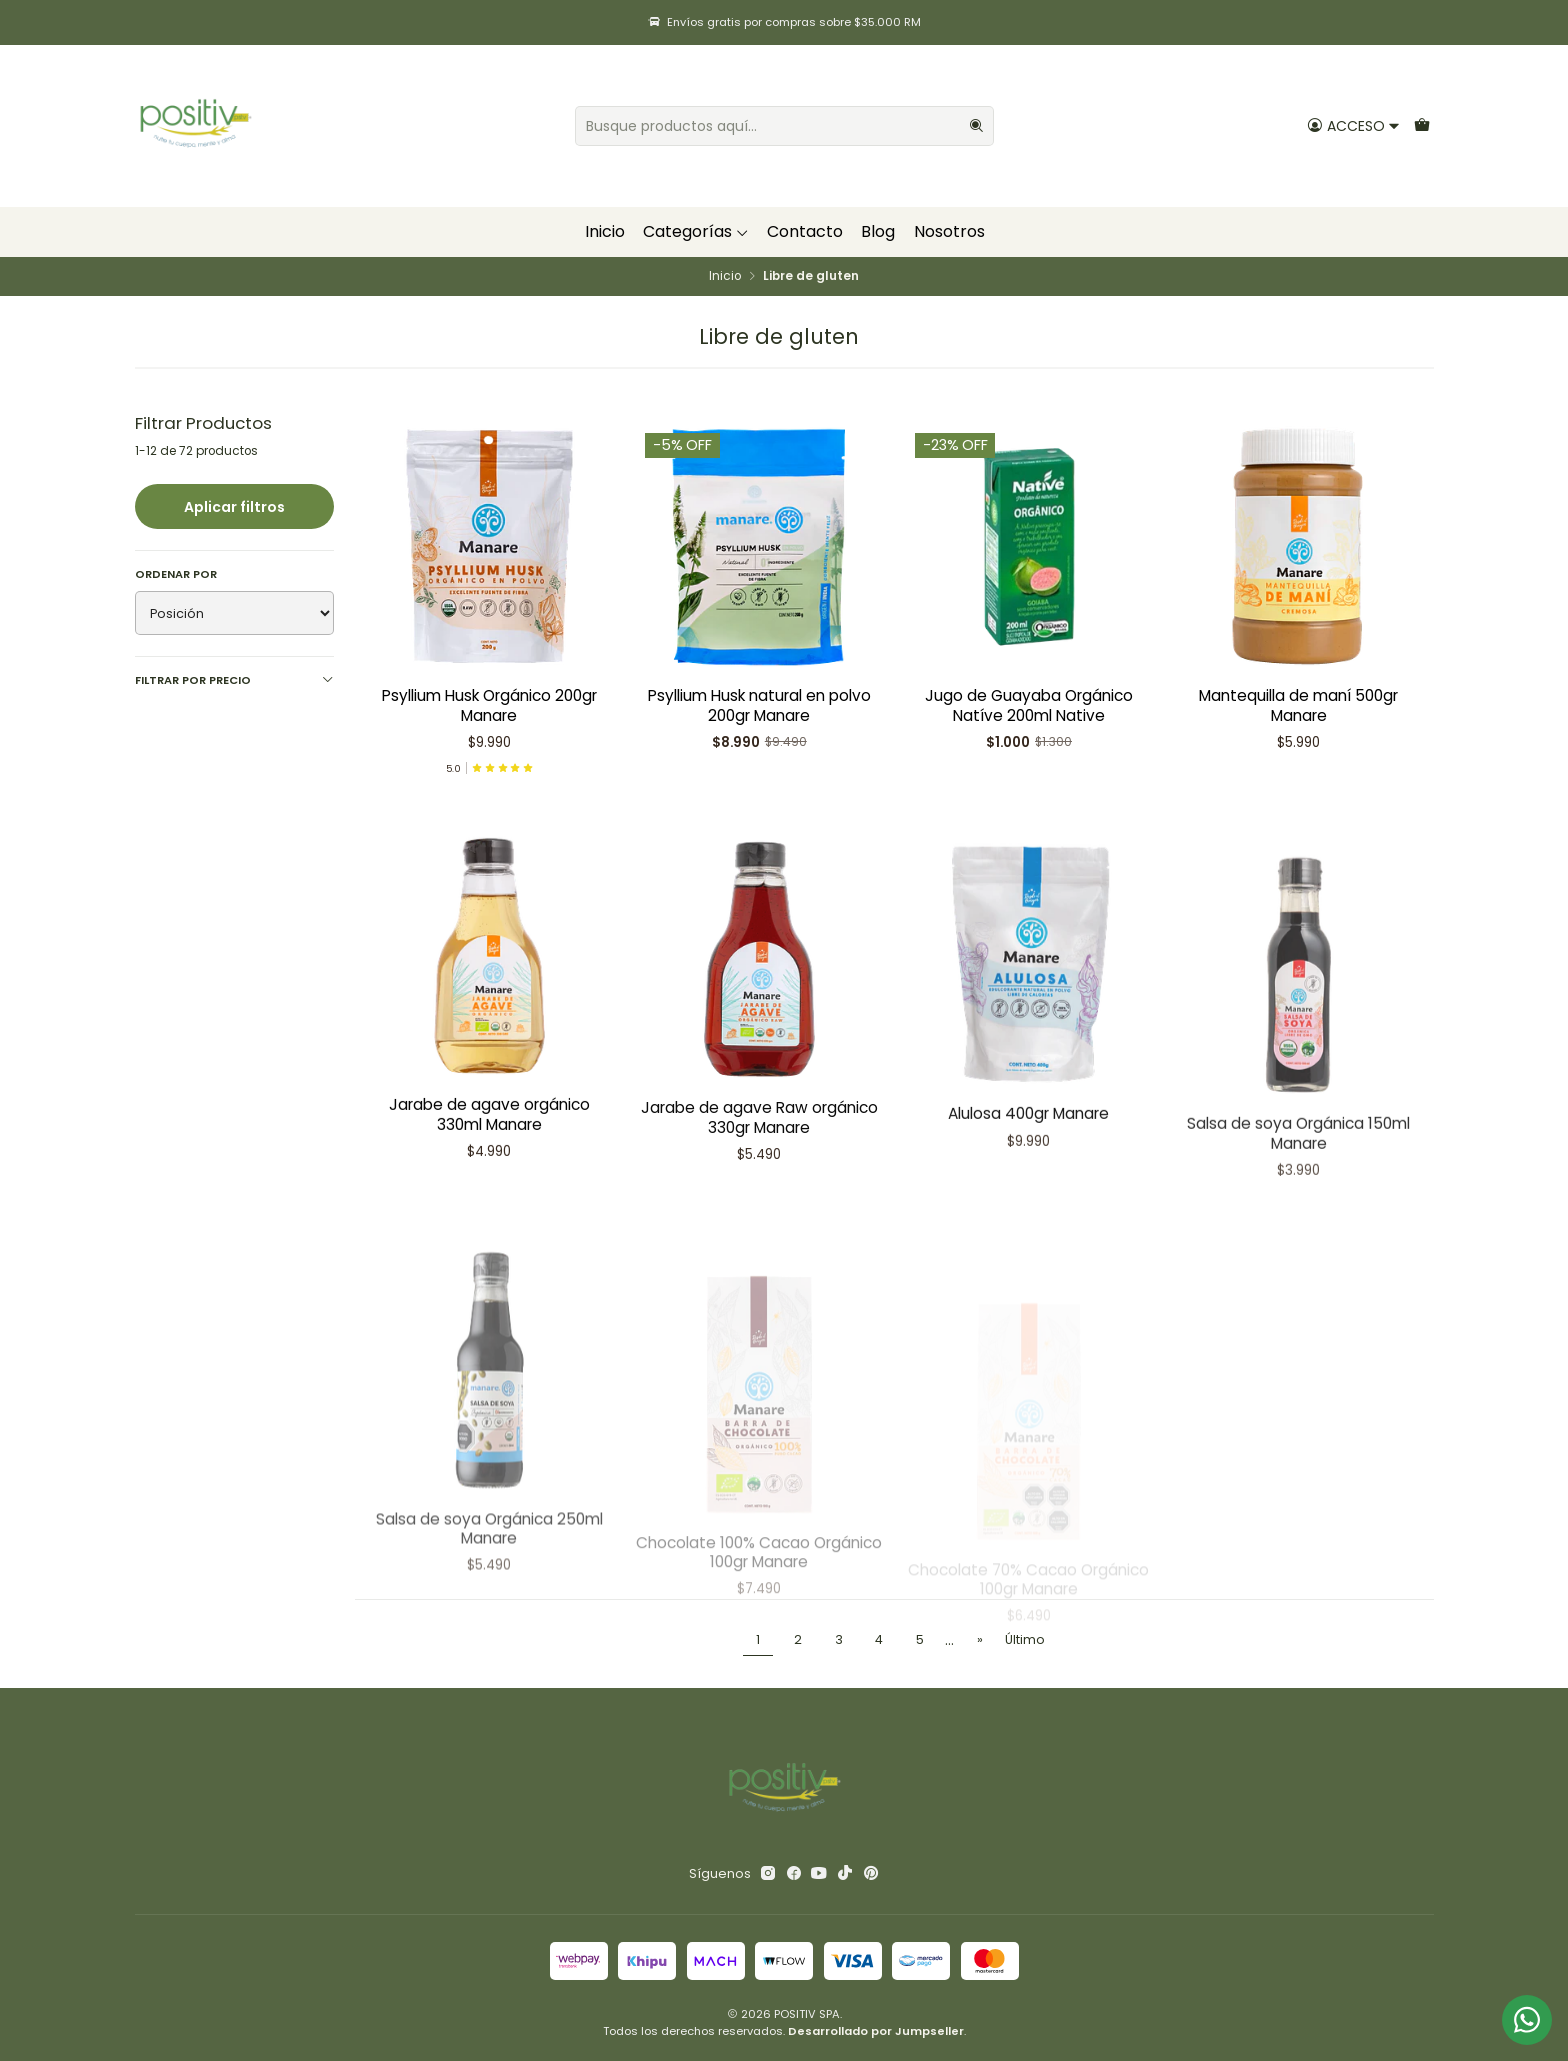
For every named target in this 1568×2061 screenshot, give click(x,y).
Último (1025, 1639)
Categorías (696, 231)
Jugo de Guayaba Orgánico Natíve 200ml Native (1029, 705)
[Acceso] (1353, 125)
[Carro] (1421, 125)
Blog (878, 231)
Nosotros (949, 231)
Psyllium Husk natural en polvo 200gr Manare (759, 705)
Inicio (605, 231)
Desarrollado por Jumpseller (876, 2031)
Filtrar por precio (234, 680)
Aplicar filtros (234, 507)
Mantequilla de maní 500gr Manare (1298, 705)
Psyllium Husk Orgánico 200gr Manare (489, 705)
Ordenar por (176, 574)
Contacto (805, 231)
